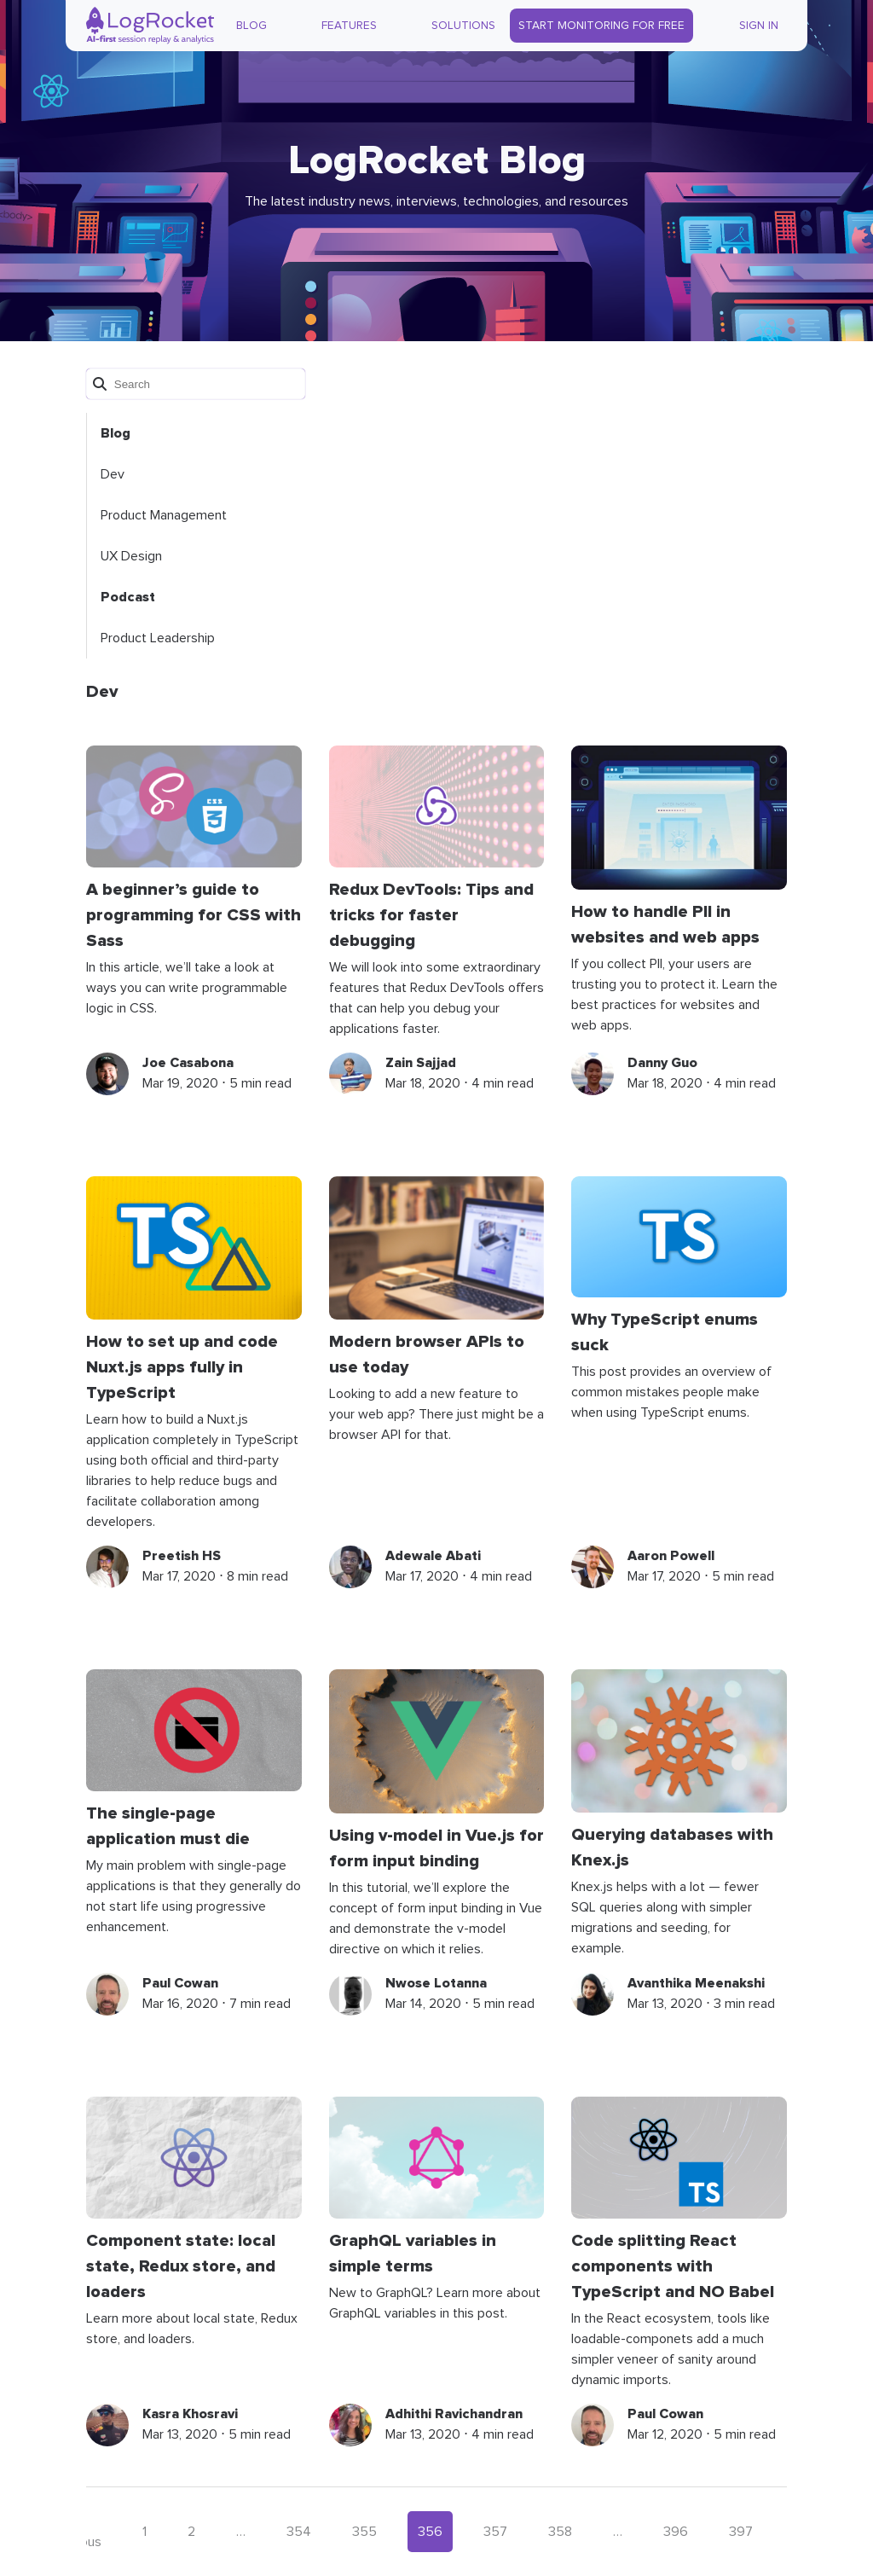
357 (495, 2531)
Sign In (758, 26)
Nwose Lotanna (436, 1983)
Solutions (463, 26)
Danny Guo (662, 1062)
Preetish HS (181, 1555)
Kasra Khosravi (190, 2413)
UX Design (131, 556)
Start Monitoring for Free (601, 26)
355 (364, 2531)
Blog (251, 26)
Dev (112, 474)
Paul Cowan (180, 1983)
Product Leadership (158, 638)
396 (675, 2531)
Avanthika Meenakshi (696, 1983)
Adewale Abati (433, 1555)
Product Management (164, 515)
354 (298, 2531)
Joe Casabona (188, 1062)
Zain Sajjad (420, 1062)
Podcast (128, 597)
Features (349, 26)
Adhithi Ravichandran (454, 2413)
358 (560, 2531)
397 (741, 2531)
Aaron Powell (670, 1555)
